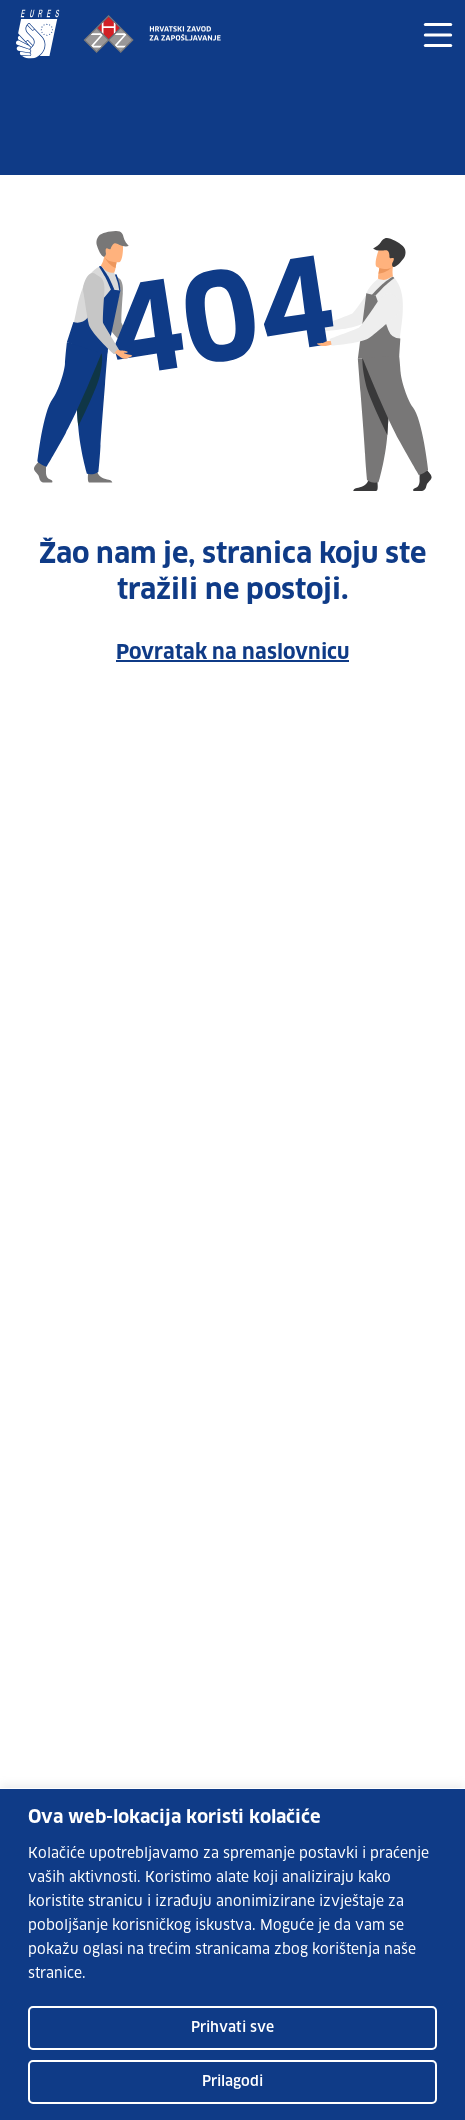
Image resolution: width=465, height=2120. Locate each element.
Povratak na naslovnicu (232, 653)
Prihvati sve (232, 2028)
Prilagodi (232, 2082)
